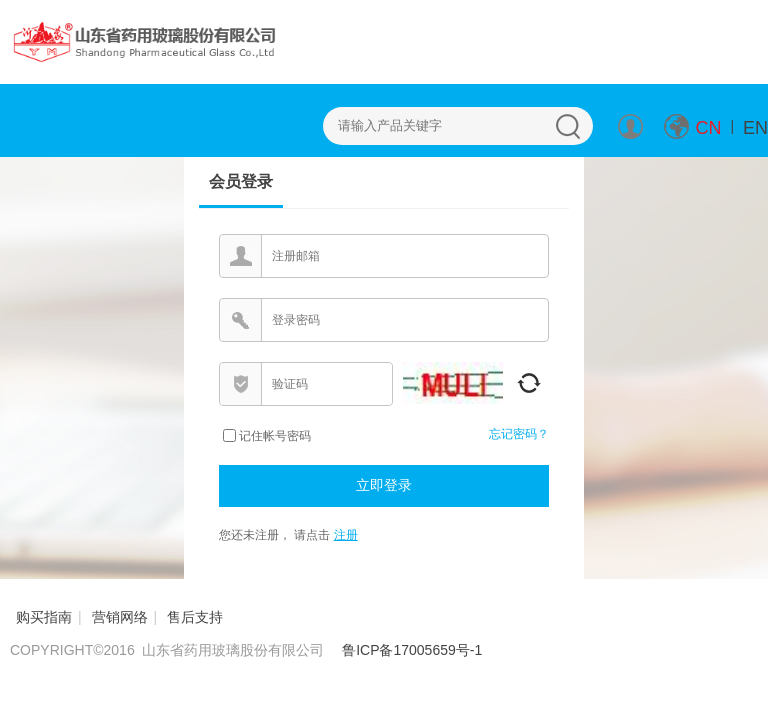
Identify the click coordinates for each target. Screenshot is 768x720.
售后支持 (195, 617)
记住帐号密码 (275, 436)
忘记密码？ (519, 434)
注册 (346, 535)
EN (755, 128)
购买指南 (44, 617)
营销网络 (120, 617)
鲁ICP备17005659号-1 (412, 650)
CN (709, 128)
